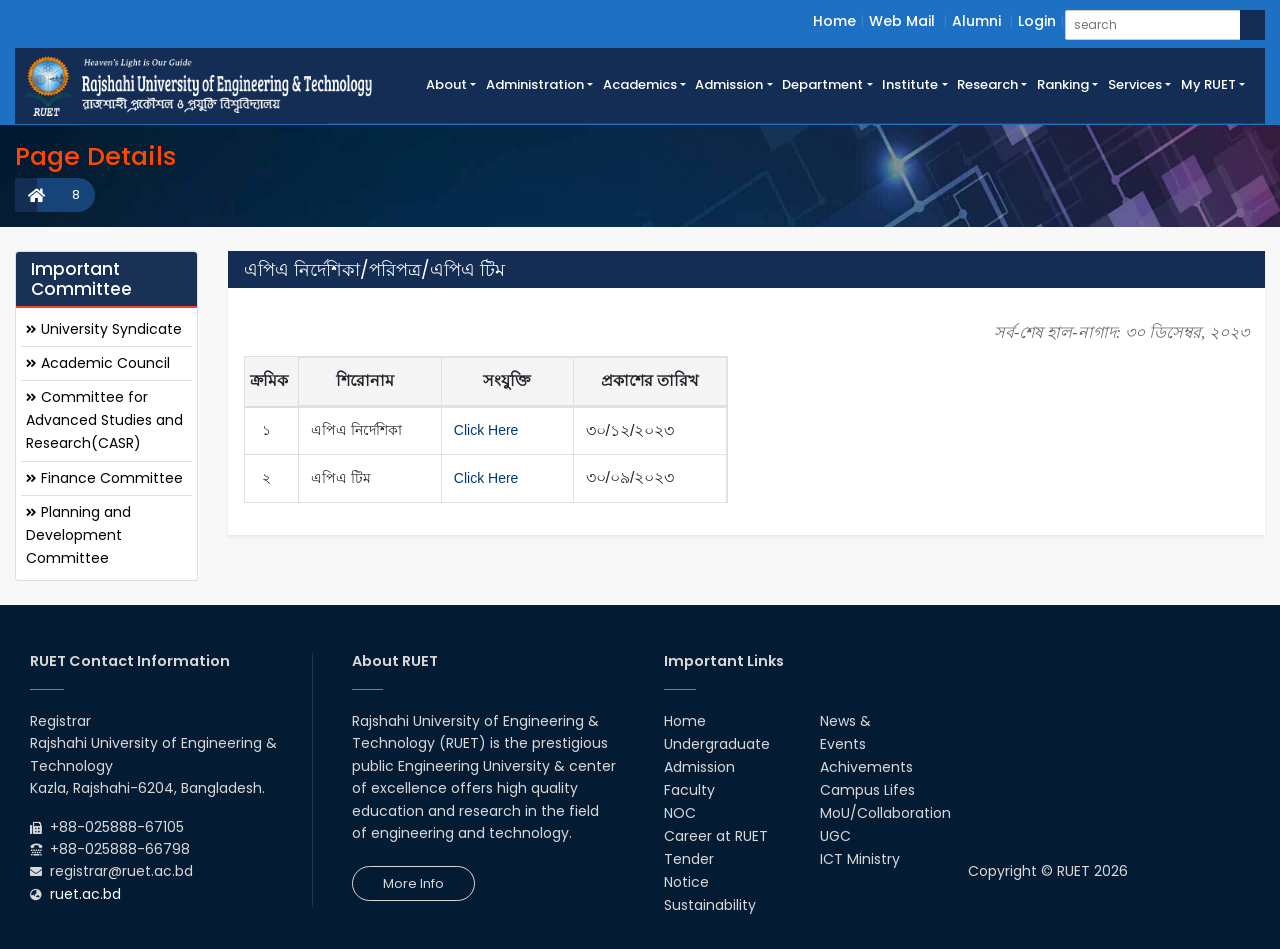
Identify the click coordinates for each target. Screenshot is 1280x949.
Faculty (689, 790)
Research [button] (987, 84)
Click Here (486, 430)
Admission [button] (729, 84)
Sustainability (710, 905)
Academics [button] (640, 84)
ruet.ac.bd (85, 894)
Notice (686, 882)
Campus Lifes (867, 790)
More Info (413, 883)
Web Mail (902, 21)
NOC (680, 813)
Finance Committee (104, 478)
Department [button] (822, 84)
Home (834, 21)
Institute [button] (910, 84)
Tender (689, 859)
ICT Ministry (860, 859)
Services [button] (1135, 84)
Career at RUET (716, 836)
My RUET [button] (1208, 84)
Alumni (976, 21)
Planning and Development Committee (78, 535)
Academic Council (98, 363)
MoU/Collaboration (885, 813)
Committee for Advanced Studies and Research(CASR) (104, 420)
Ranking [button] (1063, 84)
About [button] (446, 84)
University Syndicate (104, 329)
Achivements (866, 767)
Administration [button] (535, 84)
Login (1037, 21)
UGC (835, 836)
